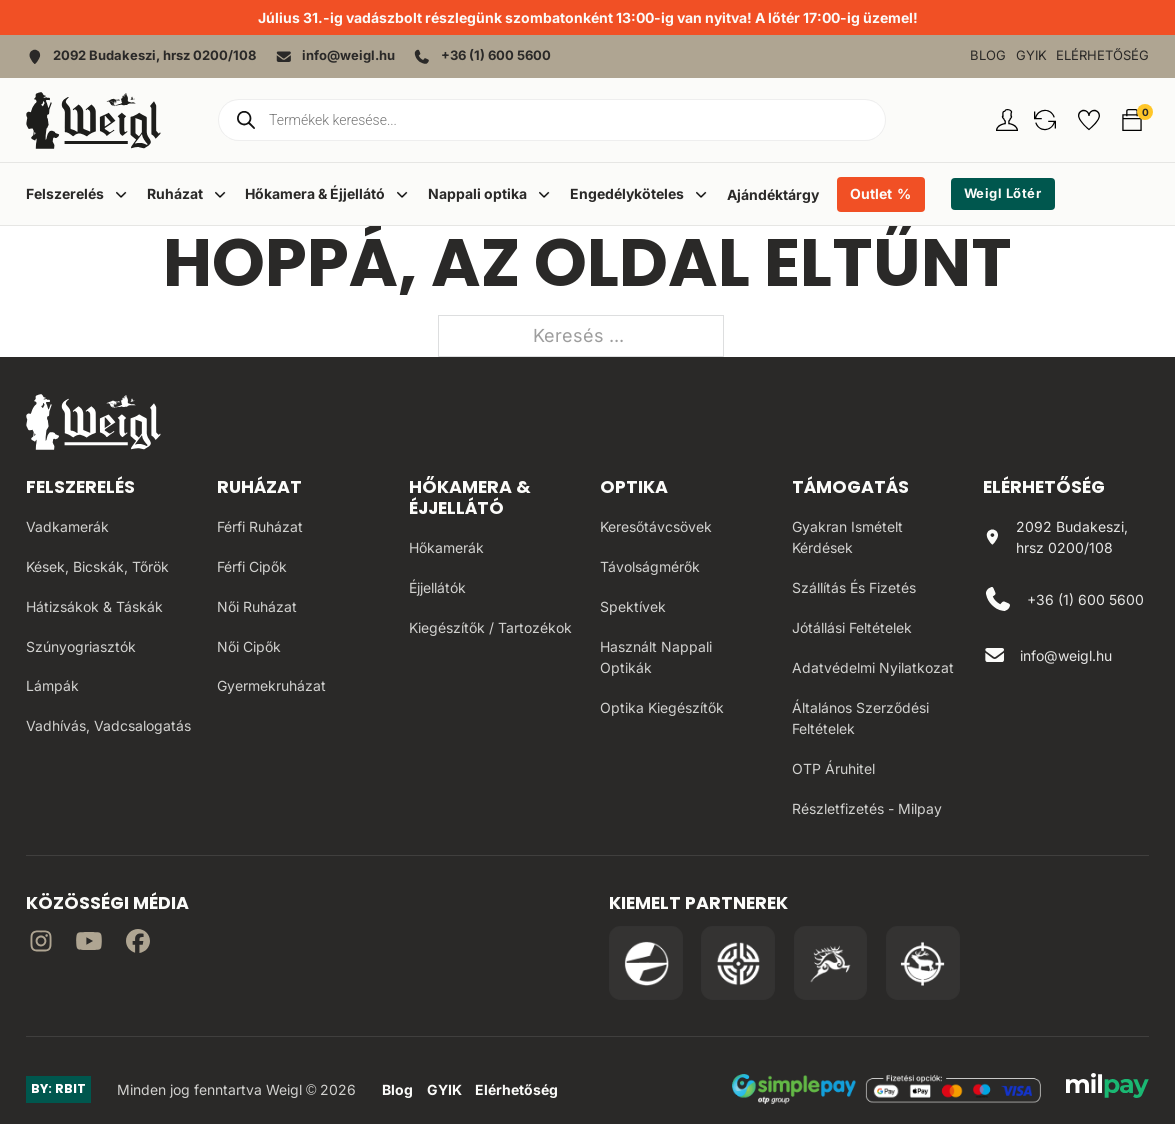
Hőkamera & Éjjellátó (470, 497)
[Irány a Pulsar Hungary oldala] (646, 963)
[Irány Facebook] (138, 944)
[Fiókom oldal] (1007, 120)
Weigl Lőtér (1003, 193)
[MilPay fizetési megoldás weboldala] (1107, 1089)
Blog (988, 55)
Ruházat (259, 486)
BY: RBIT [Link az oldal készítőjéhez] (58, 1088)
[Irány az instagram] (41, 944)
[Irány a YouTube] (89, 944)
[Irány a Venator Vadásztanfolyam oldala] (831, 963)
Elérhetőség (1102, 55)
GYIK (1031, 55)
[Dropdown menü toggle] (121, 194)
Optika (634, 486)
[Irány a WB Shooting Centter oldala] (738, 963)
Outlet (871, 193)
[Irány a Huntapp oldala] (923, 963)
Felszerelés (80, 486)
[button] (1045, 120)
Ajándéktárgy (773, 194)
